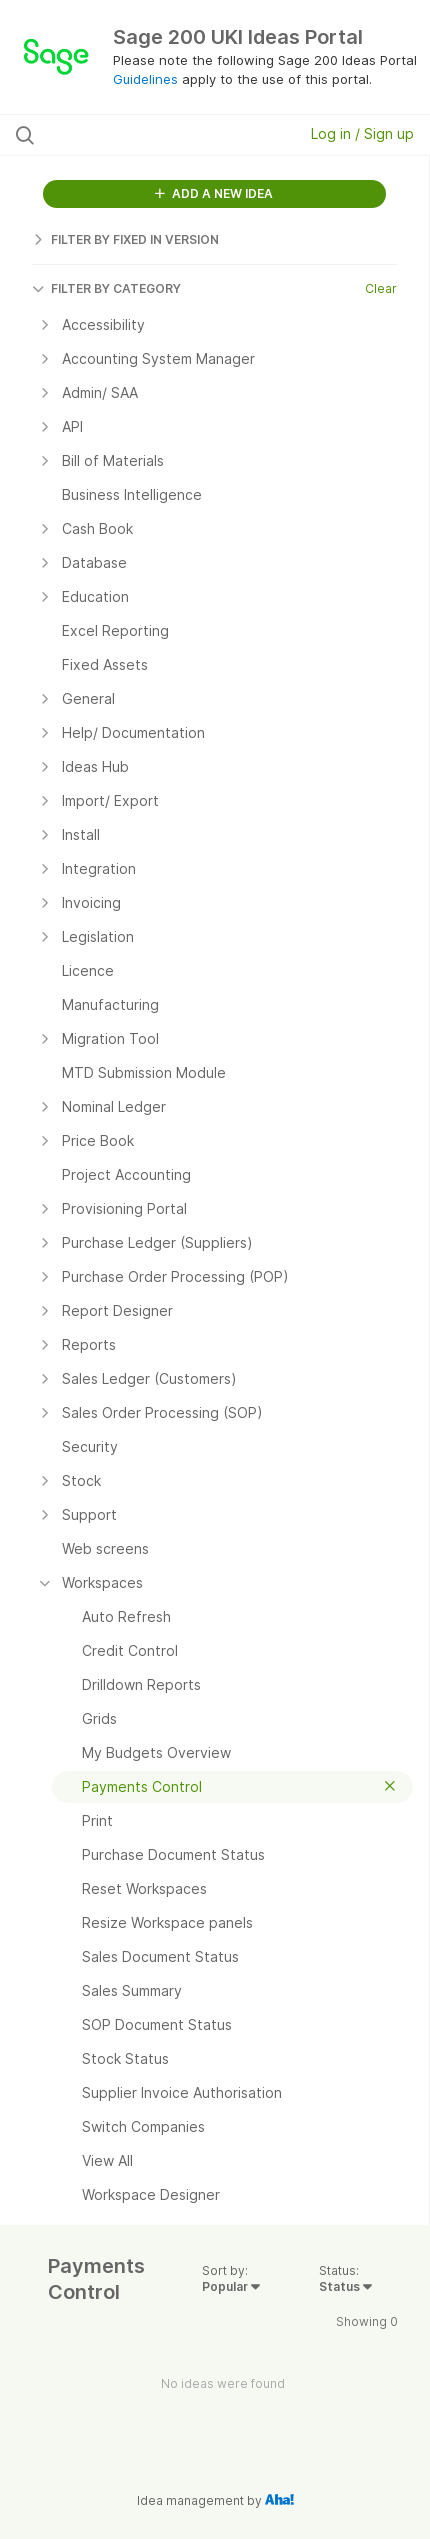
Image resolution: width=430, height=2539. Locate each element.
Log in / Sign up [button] (362, 133)
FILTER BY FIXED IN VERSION (125, 239)
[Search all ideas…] (132, 135)
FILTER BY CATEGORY (106, 288)
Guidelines (145, 79)
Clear (381, 288)
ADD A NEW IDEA (214, 193)
